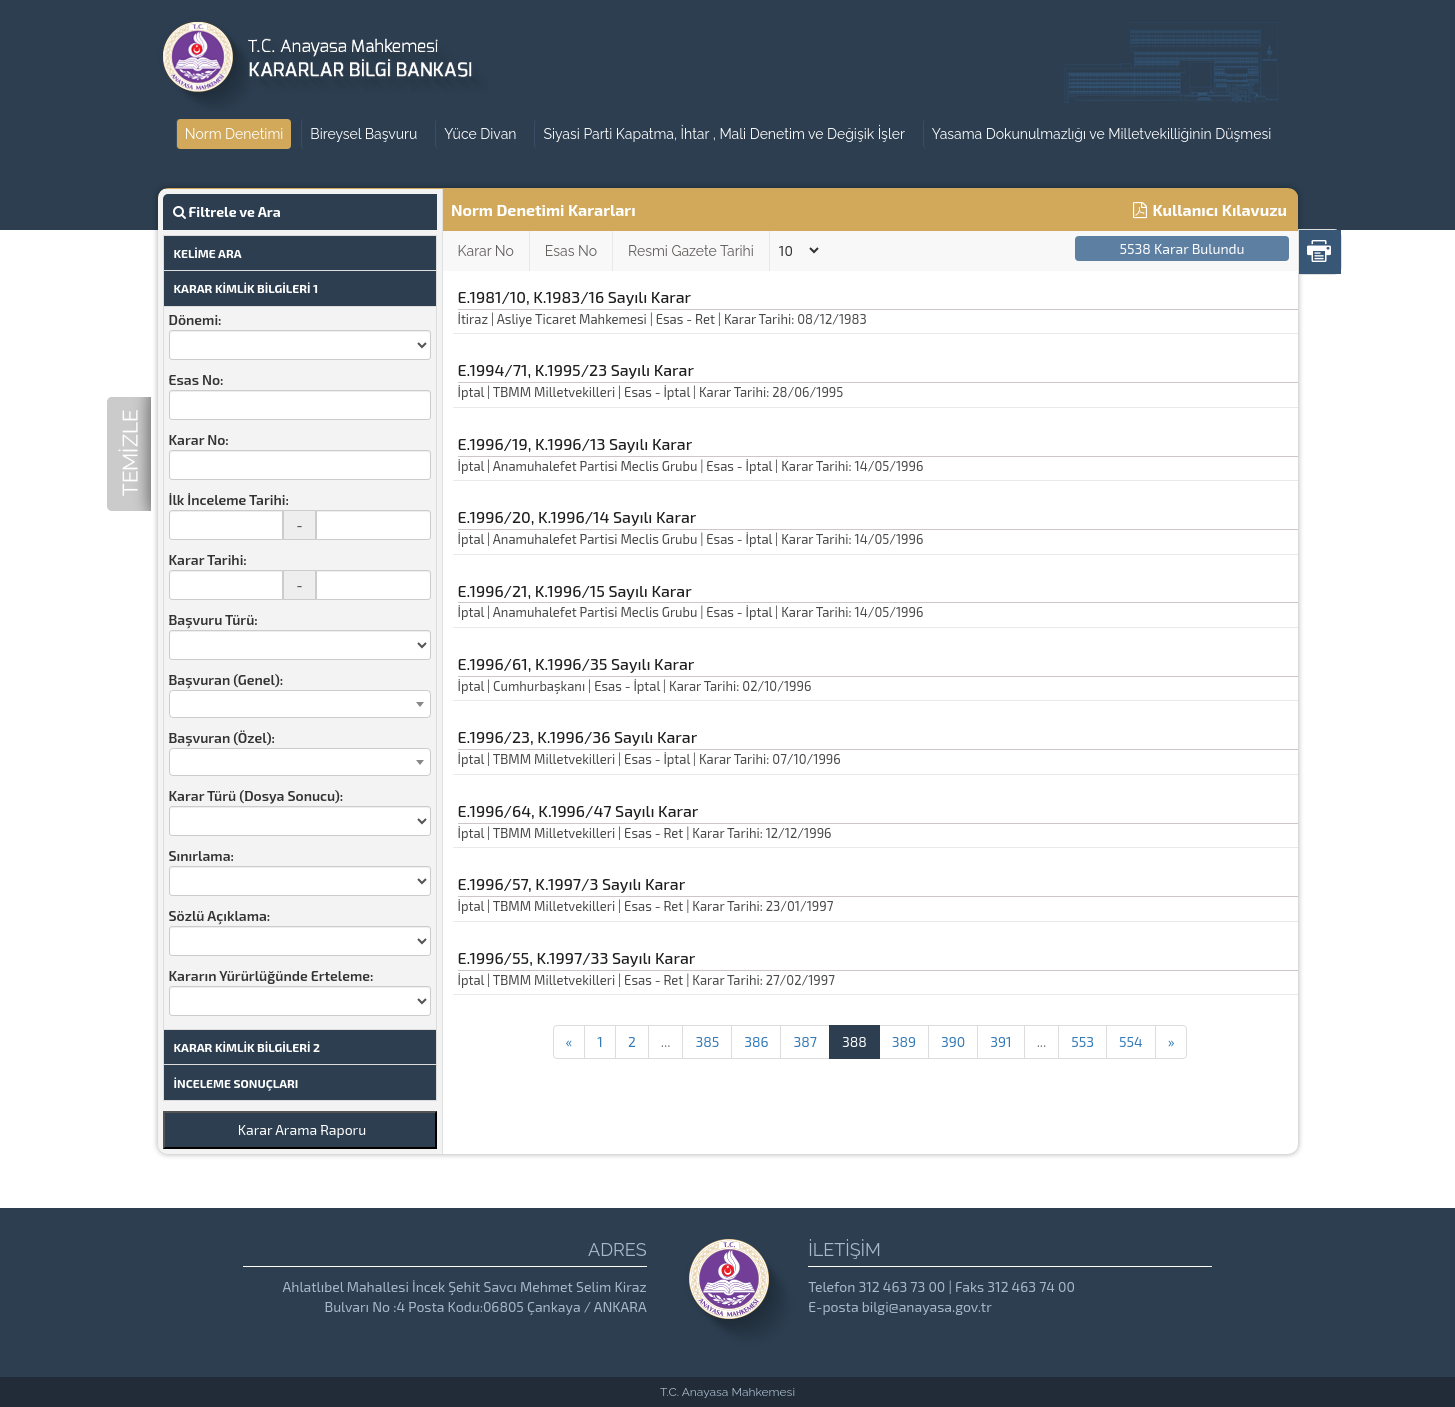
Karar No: (199, 439)
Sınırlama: (202, 855)
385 (707, 1041)
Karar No (486, 251)
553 (1082, 1041)
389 (904, 1041)
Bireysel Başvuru (363, 134)
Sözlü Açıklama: (220, 915)
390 (953, 1041)
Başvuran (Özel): (222, 737)
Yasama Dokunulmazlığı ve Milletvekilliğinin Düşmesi (1101, 134)
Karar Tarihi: (208, 559)
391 (1000, 1041)
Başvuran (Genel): (226, 679)
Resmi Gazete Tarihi (691, 251)
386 (756, 1041)
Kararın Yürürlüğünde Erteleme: (271, 975)
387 (804, 1041)
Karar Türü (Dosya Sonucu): (256, 795)
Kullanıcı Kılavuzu (1210, 209)
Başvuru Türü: (213, 619)
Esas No (571, 251)
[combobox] (300, 704)
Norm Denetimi (234, 134)
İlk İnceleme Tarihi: (229, 499)
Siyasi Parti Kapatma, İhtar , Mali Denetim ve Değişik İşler (723, 134)
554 (1131, 1041)
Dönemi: (195, 319)
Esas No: (196, 379)
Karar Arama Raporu (302, 1129)
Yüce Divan (480, 134)
